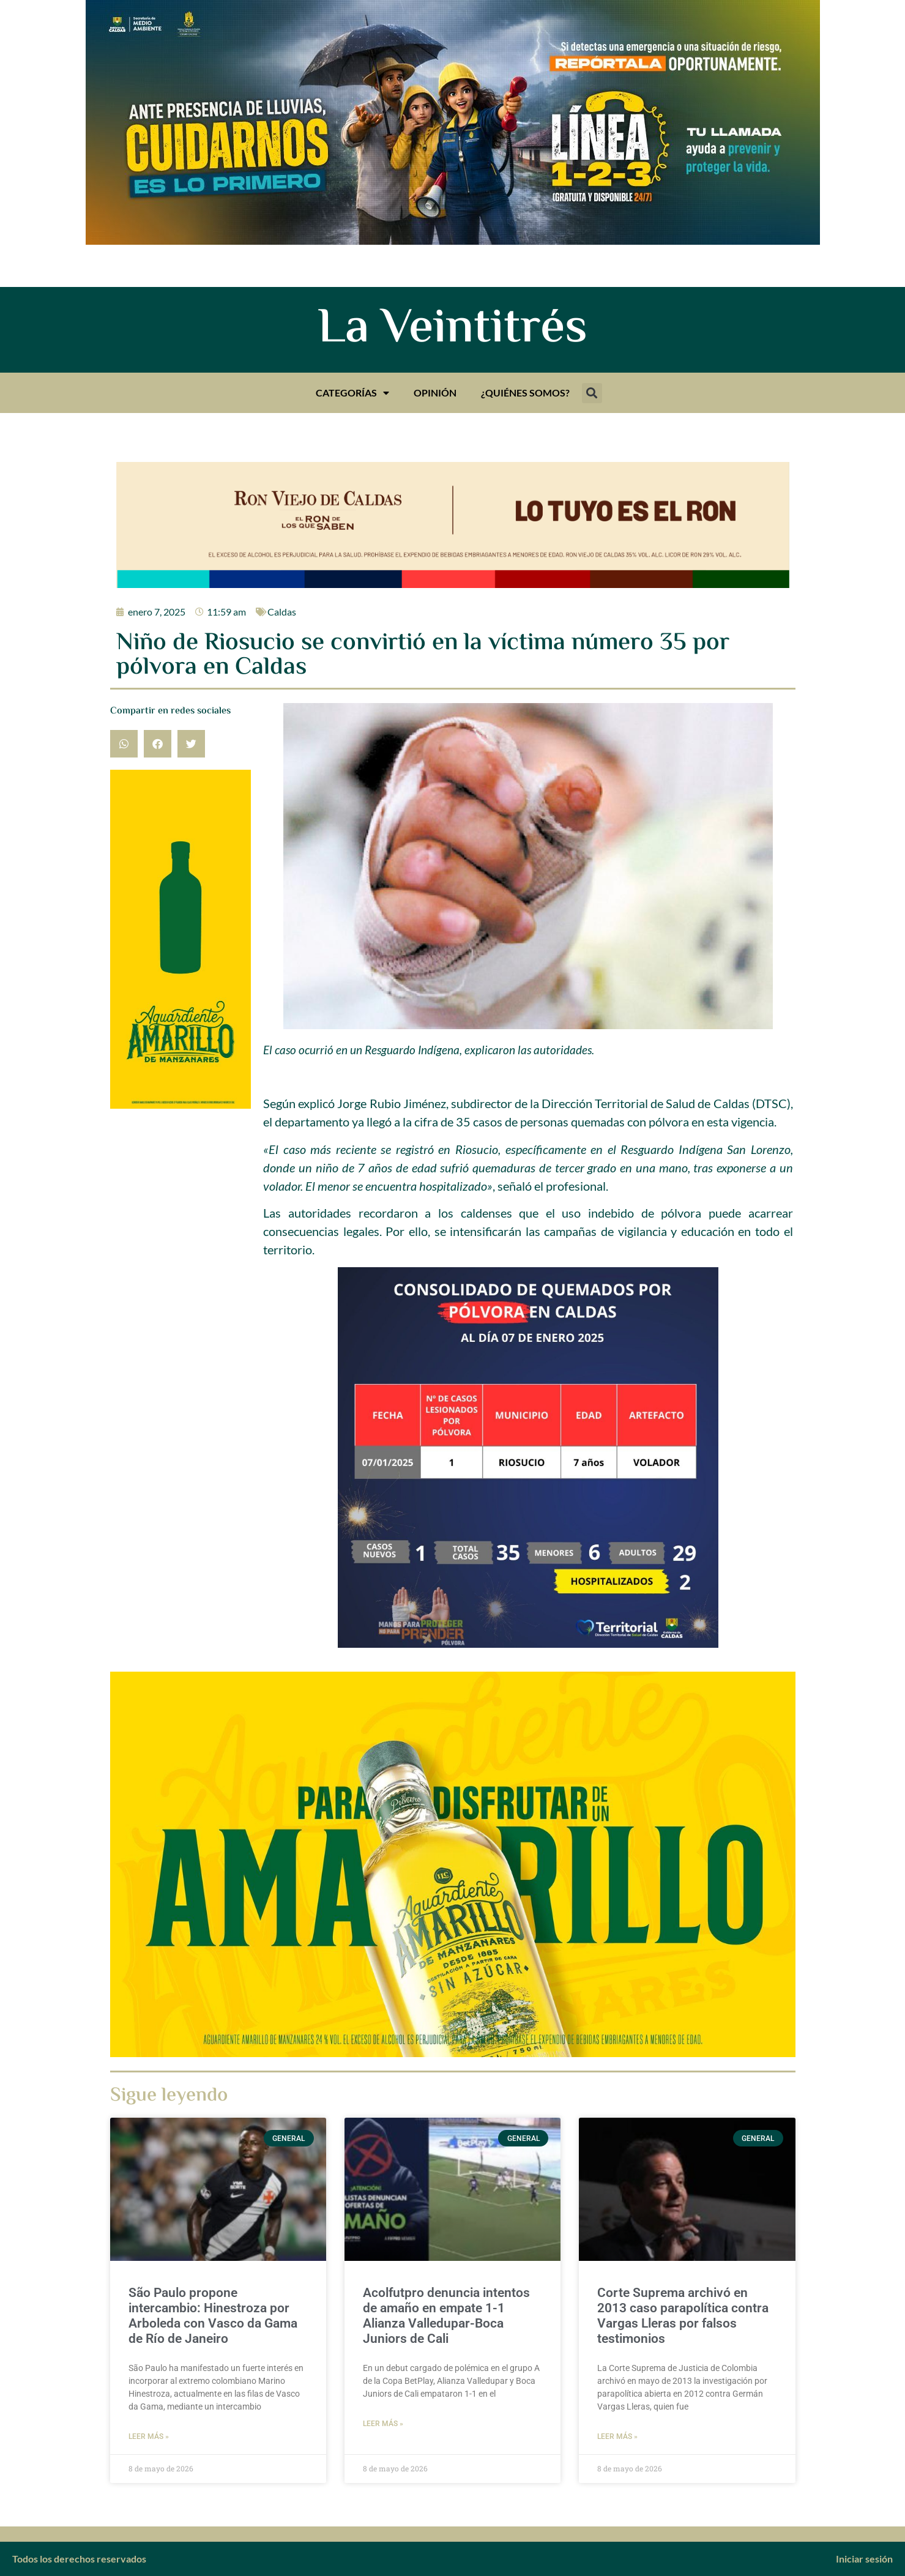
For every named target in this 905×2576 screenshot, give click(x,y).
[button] (592, 393)
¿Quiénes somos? (525, 392)
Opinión (435, 392)
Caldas (281, 611)
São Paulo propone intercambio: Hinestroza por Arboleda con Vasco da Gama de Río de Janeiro (212, 2316)
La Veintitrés (452, 329)
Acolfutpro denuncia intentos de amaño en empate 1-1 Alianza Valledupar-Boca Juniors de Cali (446, 2316)
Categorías (352, 393)
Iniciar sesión (864, 2558)
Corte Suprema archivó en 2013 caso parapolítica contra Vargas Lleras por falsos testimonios (683, 2316)
